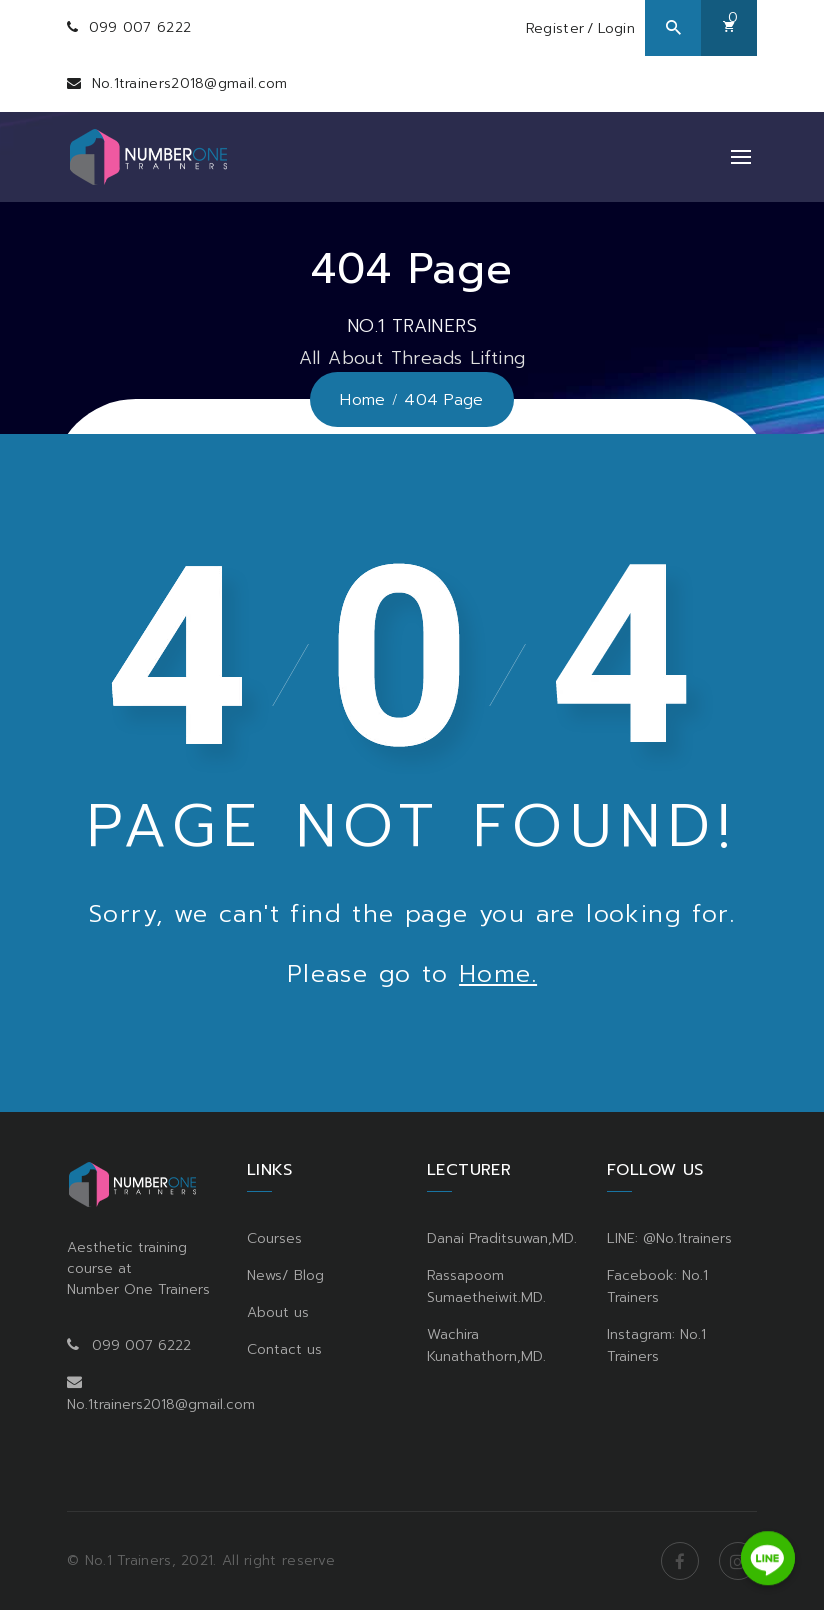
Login (617, 28)
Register (555, 28)
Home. (498, 974)
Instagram (738, 1561)
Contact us (284, 1349)
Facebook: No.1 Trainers (657, 1286)
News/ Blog (285, 1275)
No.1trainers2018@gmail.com (190, 83)
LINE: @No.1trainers (669, 1238)
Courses (274, 1238)
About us (278, 1312)
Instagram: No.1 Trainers (656, 1345)
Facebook (680, 1561)
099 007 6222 (140, 27)
